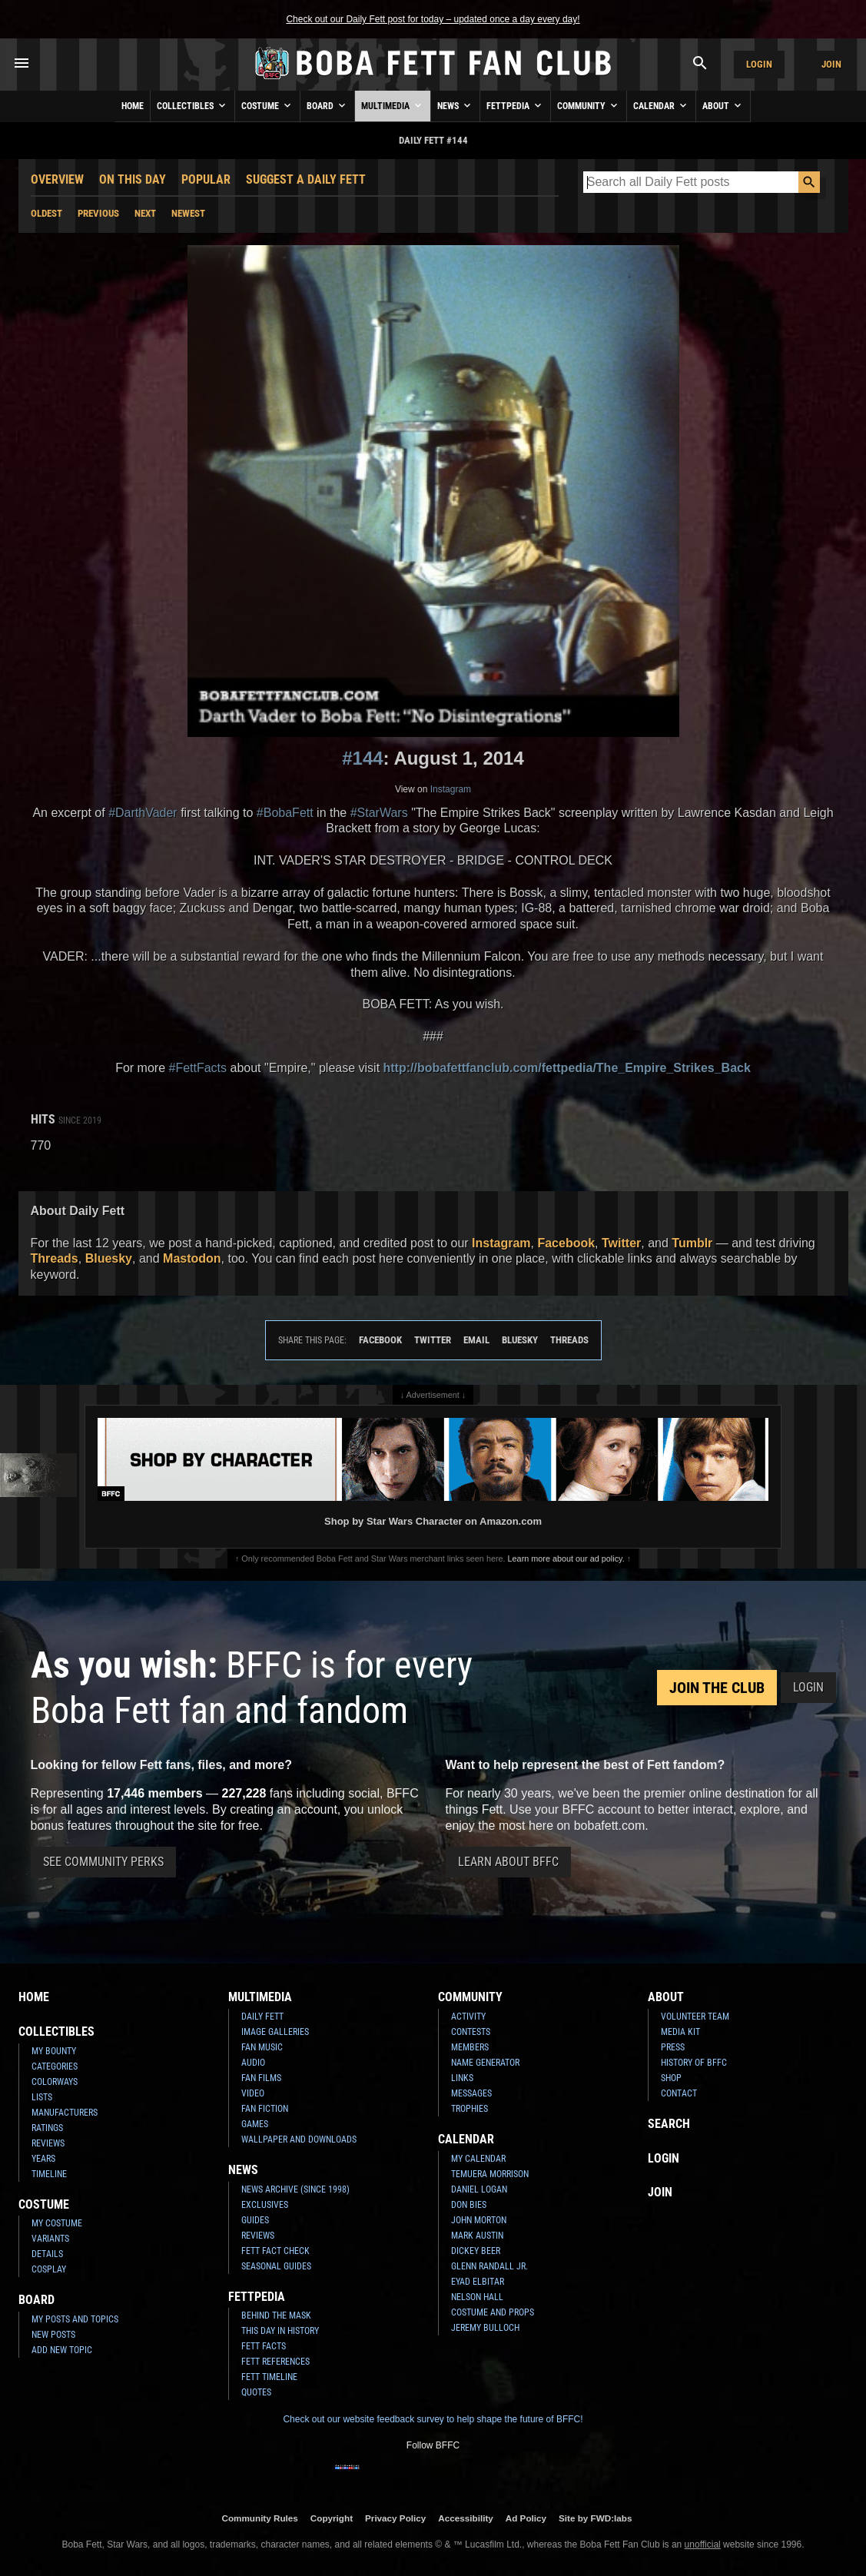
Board (327, 105)
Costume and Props (492, 2312)
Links (462, 2078)
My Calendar (478, 2158)
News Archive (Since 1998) (295, 2189)
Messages (471, 2093)
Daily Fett (262, 2016)
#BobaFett (285, 812)
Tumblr (692, 1243)
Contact (679, 2093)
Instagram (450, 789)
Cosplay (49, 2269)
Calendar (661, 105)
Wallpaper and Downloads (299, 2139)
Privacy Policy (395, 2518)
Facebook (566, 1243)
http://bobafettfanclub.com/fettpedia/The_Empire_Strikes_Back (567, 1067)
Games (254, 2124)
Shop (671, 2078)
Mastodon (192, 1258)
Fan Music (262, 2047)
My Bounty (54, 2051)
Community (588, 105)
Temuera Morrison (490, 2174)
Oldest (46, 213)
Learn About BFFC (508, 1861)
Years (43, 2158)
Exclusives (264, 2204)
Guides (255, 2220)
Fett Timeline (269, 2377)
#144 (362, 758)
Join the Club (717, 1687)
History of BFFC (694, 2062)
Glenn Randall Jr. (489, 2266)
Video (252, 2093)
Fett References (275, 2361)
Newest (188, 213)
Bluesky (108, 1258)
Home (132, 106)
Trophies (469, 2108)
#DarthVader (143, 812)
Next (145, 213)
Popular (206, 179)
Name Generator (485, 2062)
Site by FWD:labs (595, 2518)
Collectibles (192, 105)
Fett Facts (263, 2346)
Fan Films (261, 2078)
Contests (470, 2032)
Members (470, 2047)
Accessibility (465, 2518)
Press (673, 2047)
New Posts (53, 2334)
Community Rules (259, 2518)
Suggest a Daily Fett (306, 179)
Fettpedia (515, 105)
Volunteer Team (695, 2016)
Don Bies (468, 2204)
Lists (42, 2097)
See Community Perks (103, 1861)
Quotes (256, 2392)
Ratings (47, 2128)
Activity (468, 2016)
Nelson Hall (477, 2297)
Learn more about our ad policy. (566, 1558)
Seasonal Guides (276, 2266)
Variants (50, 2238)
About (723, 105)
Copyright (331, 2518)
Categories (55, 2066)
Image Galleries (275, 2032)
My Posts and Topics (75, 2319)
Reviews (48, 2143)
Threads (54, 1258)
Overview (57, 179)
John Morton (478, 2220)
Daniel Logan (479, 2189)
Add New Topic (62, 2350)
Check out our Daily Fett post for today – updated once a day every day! (432, 19)
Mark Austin (477, 2235)
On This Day (132, 179)
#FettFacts (197, 1067)
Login (759, 64)
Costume (267, 105)
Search (669, 2123)
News (455, 105)
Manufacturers (65, 2112)
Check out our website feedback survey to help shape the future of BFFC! (432, 2419)
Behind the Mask (276, 2315)
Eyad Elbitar (477, 2281)
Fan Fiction (264, 2108)
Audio (253, 2062)
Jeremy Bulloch (485, 2327)
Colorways (55, 2081)
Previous (98, 213)
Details (47, 2254)
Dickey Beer (475, 2251)
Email (476, 1340)
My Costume (57, 2223)
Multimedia (392, 105)
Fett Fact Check (275, 2251)
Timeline (49, 2174)
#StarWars (379, 812)
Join (831, 64)
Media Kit (680, 2032)
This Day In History (280, 2330)
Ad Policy (526, 2518)
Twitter (621, 1243)
